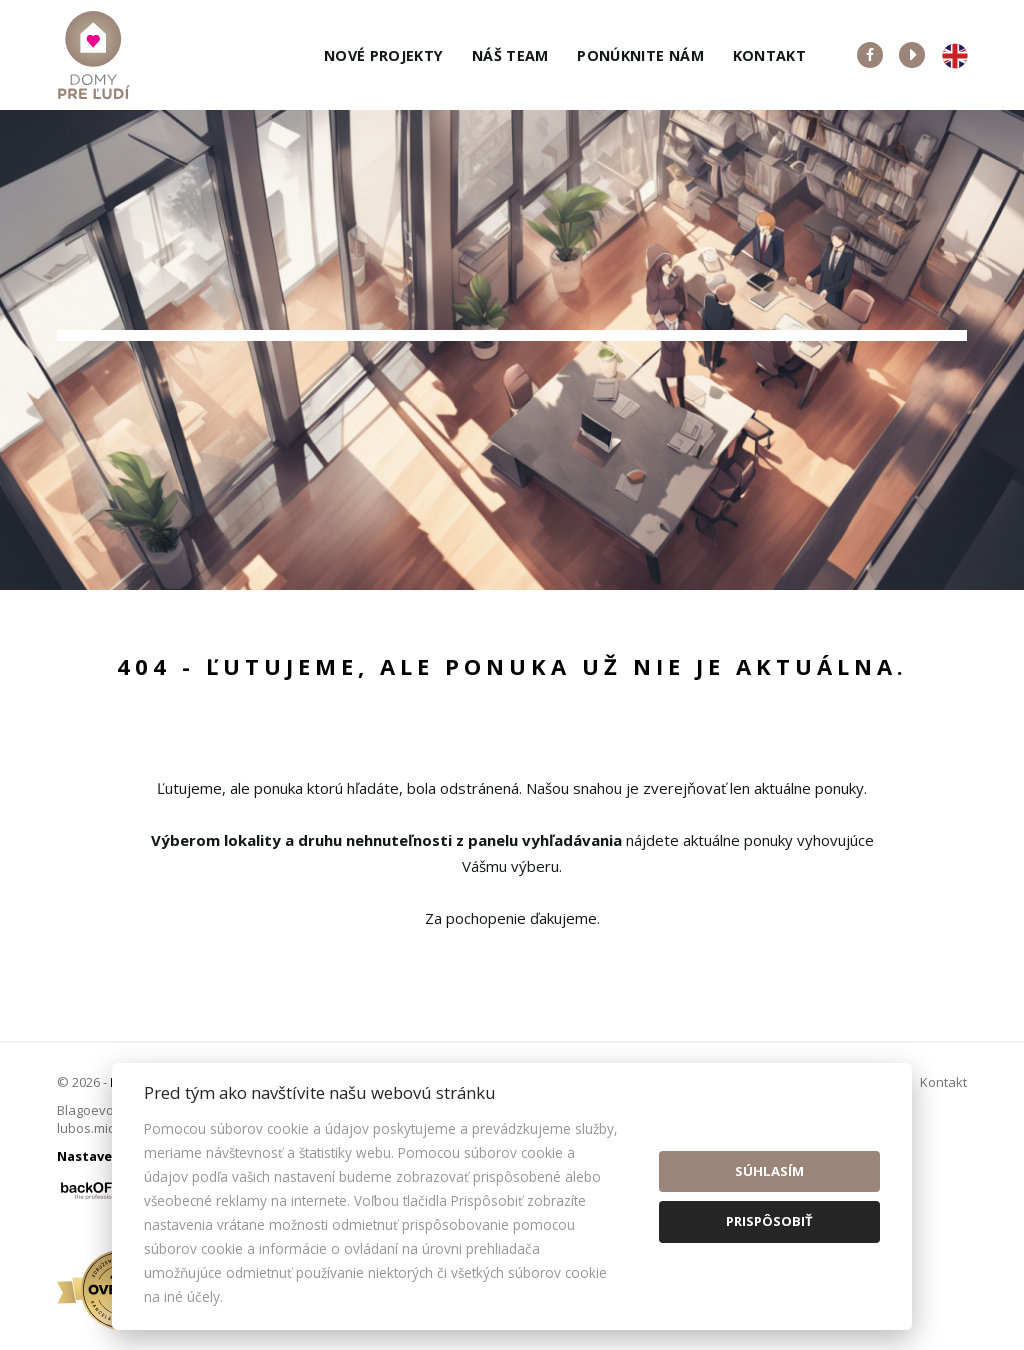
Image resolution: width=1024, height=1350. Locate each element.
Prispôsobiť (769, 1221)
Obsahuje (562, 356)
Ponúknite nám (640, 55)
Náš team (510, 55)
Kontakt (770, 55)
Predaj (134, 460)
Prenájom (256, 460)
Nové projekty (384, 55)
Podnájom (491, 460)
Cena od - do (802, 356)
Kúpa (372, 460)
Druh (318, 356)
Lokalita (102, 356)
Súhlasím (769, 1171)
